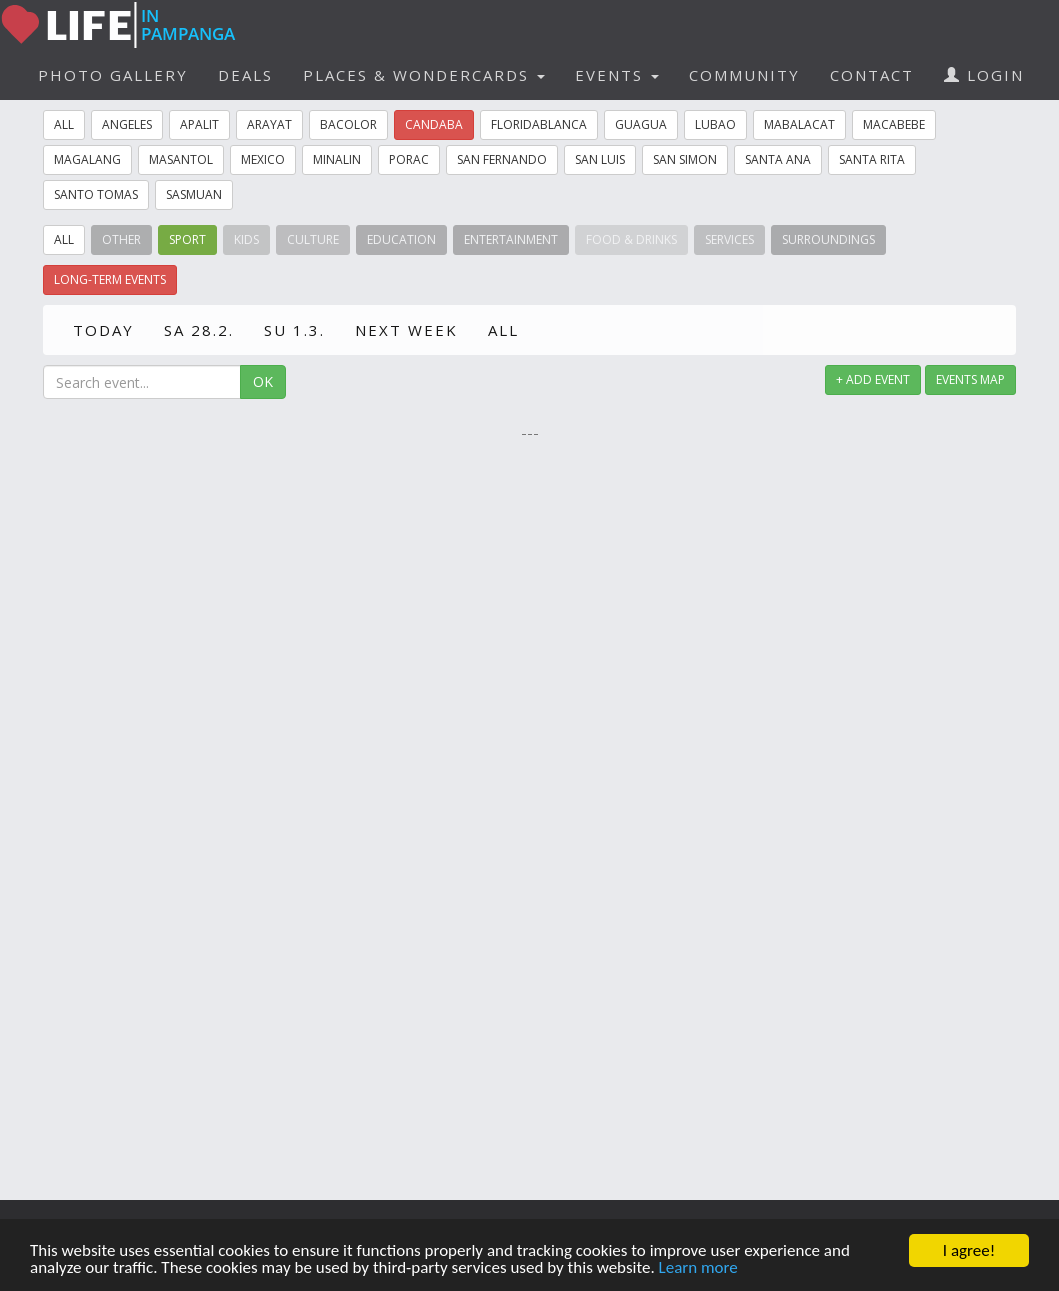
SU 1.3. (294, 330)
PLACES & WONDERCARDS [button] (424, 75)
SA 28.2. (199, 330)
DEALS (245, 75)
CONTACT (872, 75)
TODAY (103, 330)
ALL (503, 330)
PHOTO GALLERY (113, 75)
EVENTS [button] (617, 75)
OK (263, 381)
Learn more (698, 1268)
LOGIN (984, 75)
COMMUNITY (744, 75)
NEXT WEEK (406, 330)
